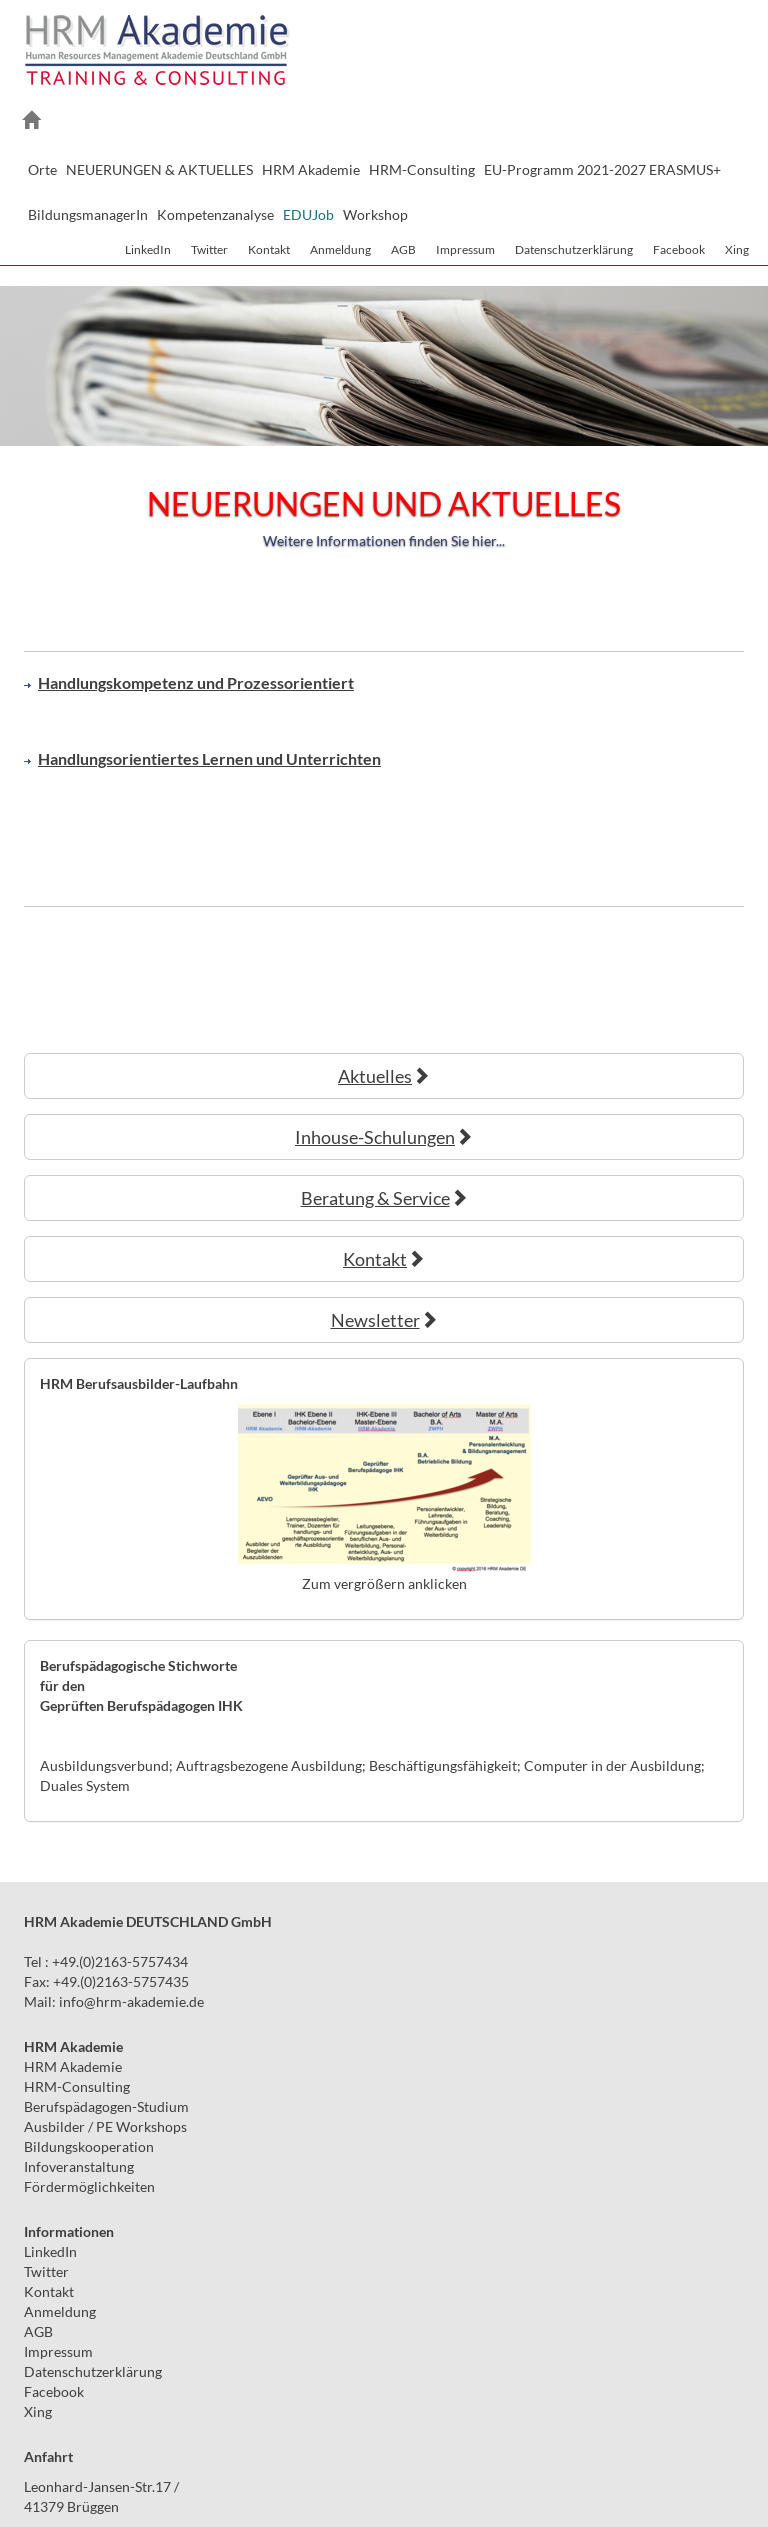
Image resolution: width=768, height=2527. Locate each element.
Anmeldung (340, 249)
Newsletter (384, 1320)
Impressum (465, 249)
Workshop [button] (375, 214)
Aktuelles (384, 1076)
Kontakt (269, 249)
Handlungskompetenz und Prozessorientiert (189, 682)
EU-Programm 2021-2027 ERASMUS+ (602, 169)
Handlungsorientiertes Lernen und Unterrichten (202, 758)
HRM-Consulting (77, 2086)
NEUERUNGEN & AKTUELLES (159, 169)
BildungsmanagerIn (88, 214)
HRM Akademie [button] (311, 169)
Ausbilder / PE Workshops (105, 2126)
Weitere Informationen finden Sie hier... (384, 540)
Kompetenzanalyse (215, 214)
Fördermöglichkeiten (89, 2186)
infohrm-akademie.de (131, 2001)
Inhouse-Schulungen (384, 1137)
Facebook (679, 249)
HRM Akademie (73, 2066)
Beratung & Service (384, 1198)
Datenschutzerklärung (574, 249)
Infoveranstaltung (79, 2166)
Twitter (209, 249)
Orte (42, 169)
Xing (737, 249)
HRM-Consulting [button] (422, 169)
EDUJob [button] (308, 214)
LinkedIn (148, 249)
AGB (403, 249)
